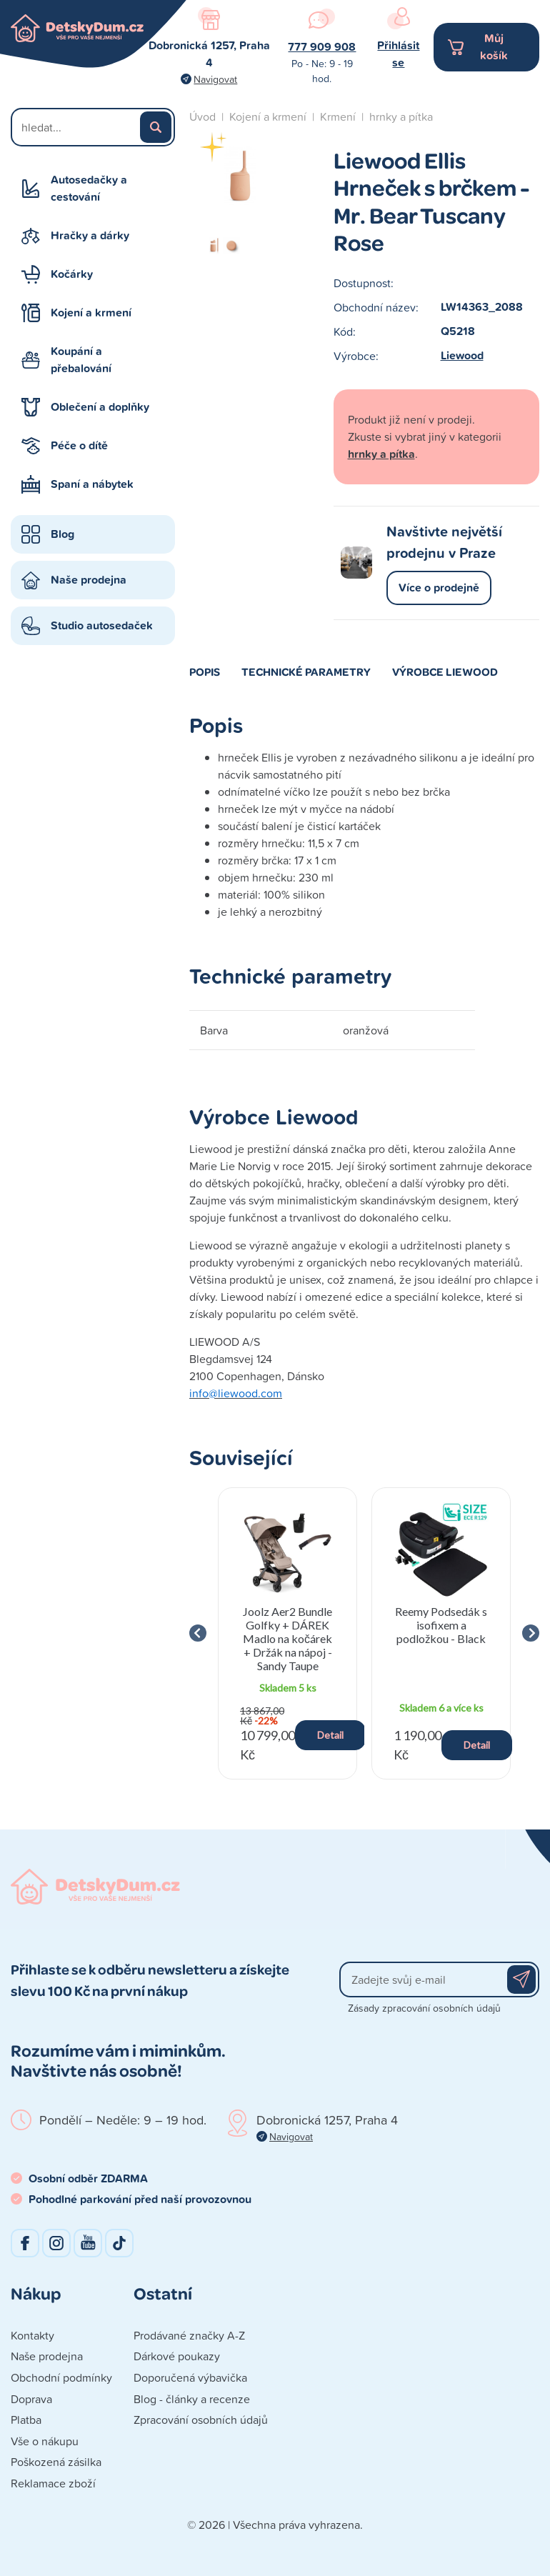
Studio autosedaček (102, 625)
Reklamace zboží (53, 2483)
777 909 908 (322, 47)
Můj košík (494, 47)
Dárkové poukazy (177, 2356)
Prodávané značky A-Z (189, 2335)
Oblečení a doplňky (100, 407)
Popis (204, 671)
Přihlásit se (398, 54)
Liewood (462, 355)
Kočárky (72, 274)
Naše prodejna (88, 579)
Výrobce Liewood (445, 671)
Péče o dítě (79, 445)
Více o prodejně (439, 587)
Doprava (31, 2399)
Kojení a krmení (91, 312)
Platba (26, 2419)
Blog (62, 534)
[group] (287, 1633)
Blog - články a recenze (192, 2399)
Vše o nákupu (45, 2441)
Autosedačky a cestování (89, 188)
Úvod (202, 116)
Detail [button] (330, 1735)
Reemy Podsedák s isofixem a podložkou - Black (441, 1624)
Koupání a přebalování (81, 359)
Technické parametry (306, 671)
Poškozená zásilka (56, 2462)
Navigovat (215, 79)
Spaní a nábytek (92, 484)
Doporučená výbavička (190, 2377)
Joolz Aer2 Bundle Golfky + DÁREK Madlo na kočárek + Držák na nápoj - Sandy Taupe (287, 1638)
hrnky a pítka (401, 116)
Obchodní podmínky (61, 2377)
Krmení (338, 116)
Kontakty (32, 2335)
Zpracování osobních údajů (201, 2419)
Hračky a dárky (90, 235)
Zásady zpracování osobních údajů (424, 2008)
